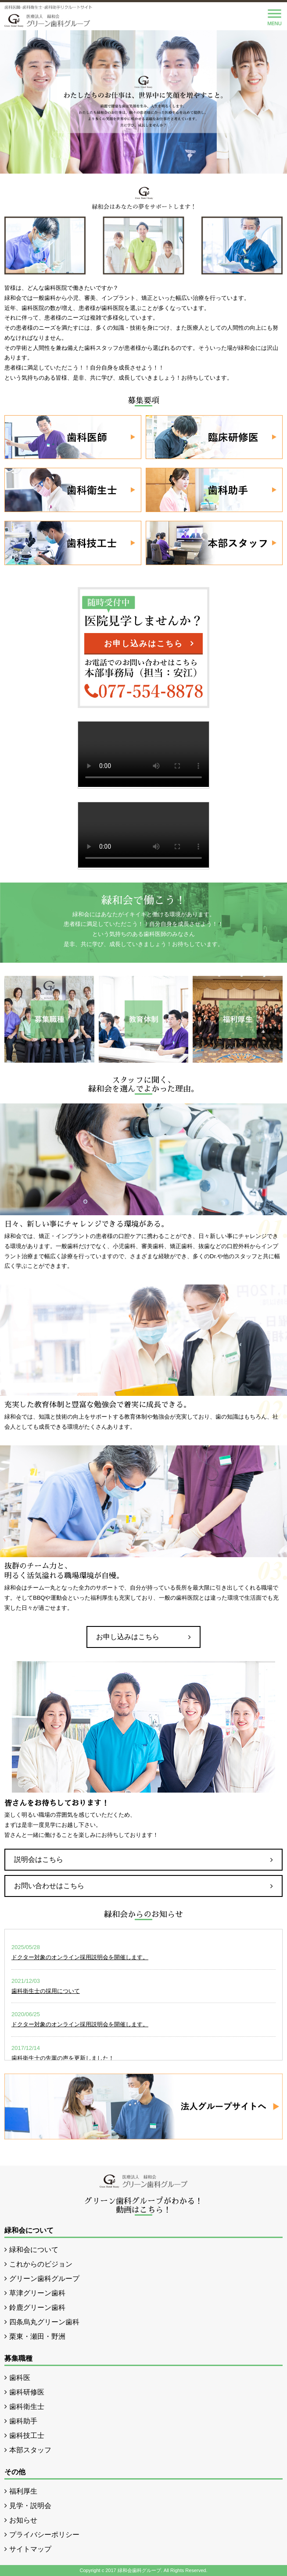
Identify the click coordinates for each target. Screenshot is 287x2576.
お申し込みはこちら (143, 643)
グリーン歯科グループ (44, 2278)
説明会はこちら (38, 1859)
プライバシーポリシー (44, 2534)
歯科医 (19, 2377)
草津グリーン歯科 (37, 2293)
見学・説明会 (30, 2505)
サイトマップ (30, 2549)
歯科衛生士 (26, 2406)
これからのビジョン (40, 2264)
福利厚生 (23, 2491)
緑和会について (33, 2249)
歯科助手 (23, 2421)
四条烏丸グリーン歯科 (44, 2322)
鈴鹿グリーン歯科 (37, 2307)
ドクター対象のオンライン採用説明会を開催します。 (79, 1957)
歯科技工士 (26, 2435)
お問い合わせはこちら (49, 1885)
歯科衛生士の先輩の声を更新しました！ (62, 2058)
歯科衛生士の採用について (45, 1991)
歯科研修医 (26, 2392)
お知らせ (23, 2520)
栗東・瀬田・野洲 (37, 2336)
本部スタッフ (30, 2450)
